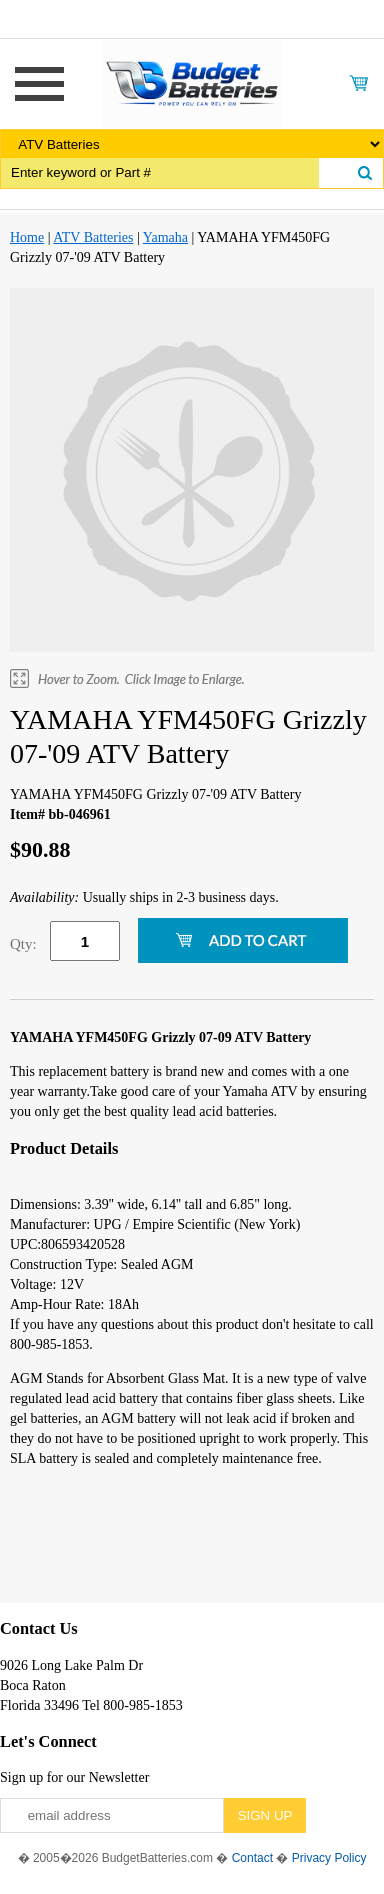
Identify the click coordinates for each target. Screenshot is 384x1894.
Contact (252, 1858)
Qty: (23, 944)
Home (27, 237)
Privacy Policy (329, 1858)
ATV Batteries (93, 237)
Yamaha (165, 237)
